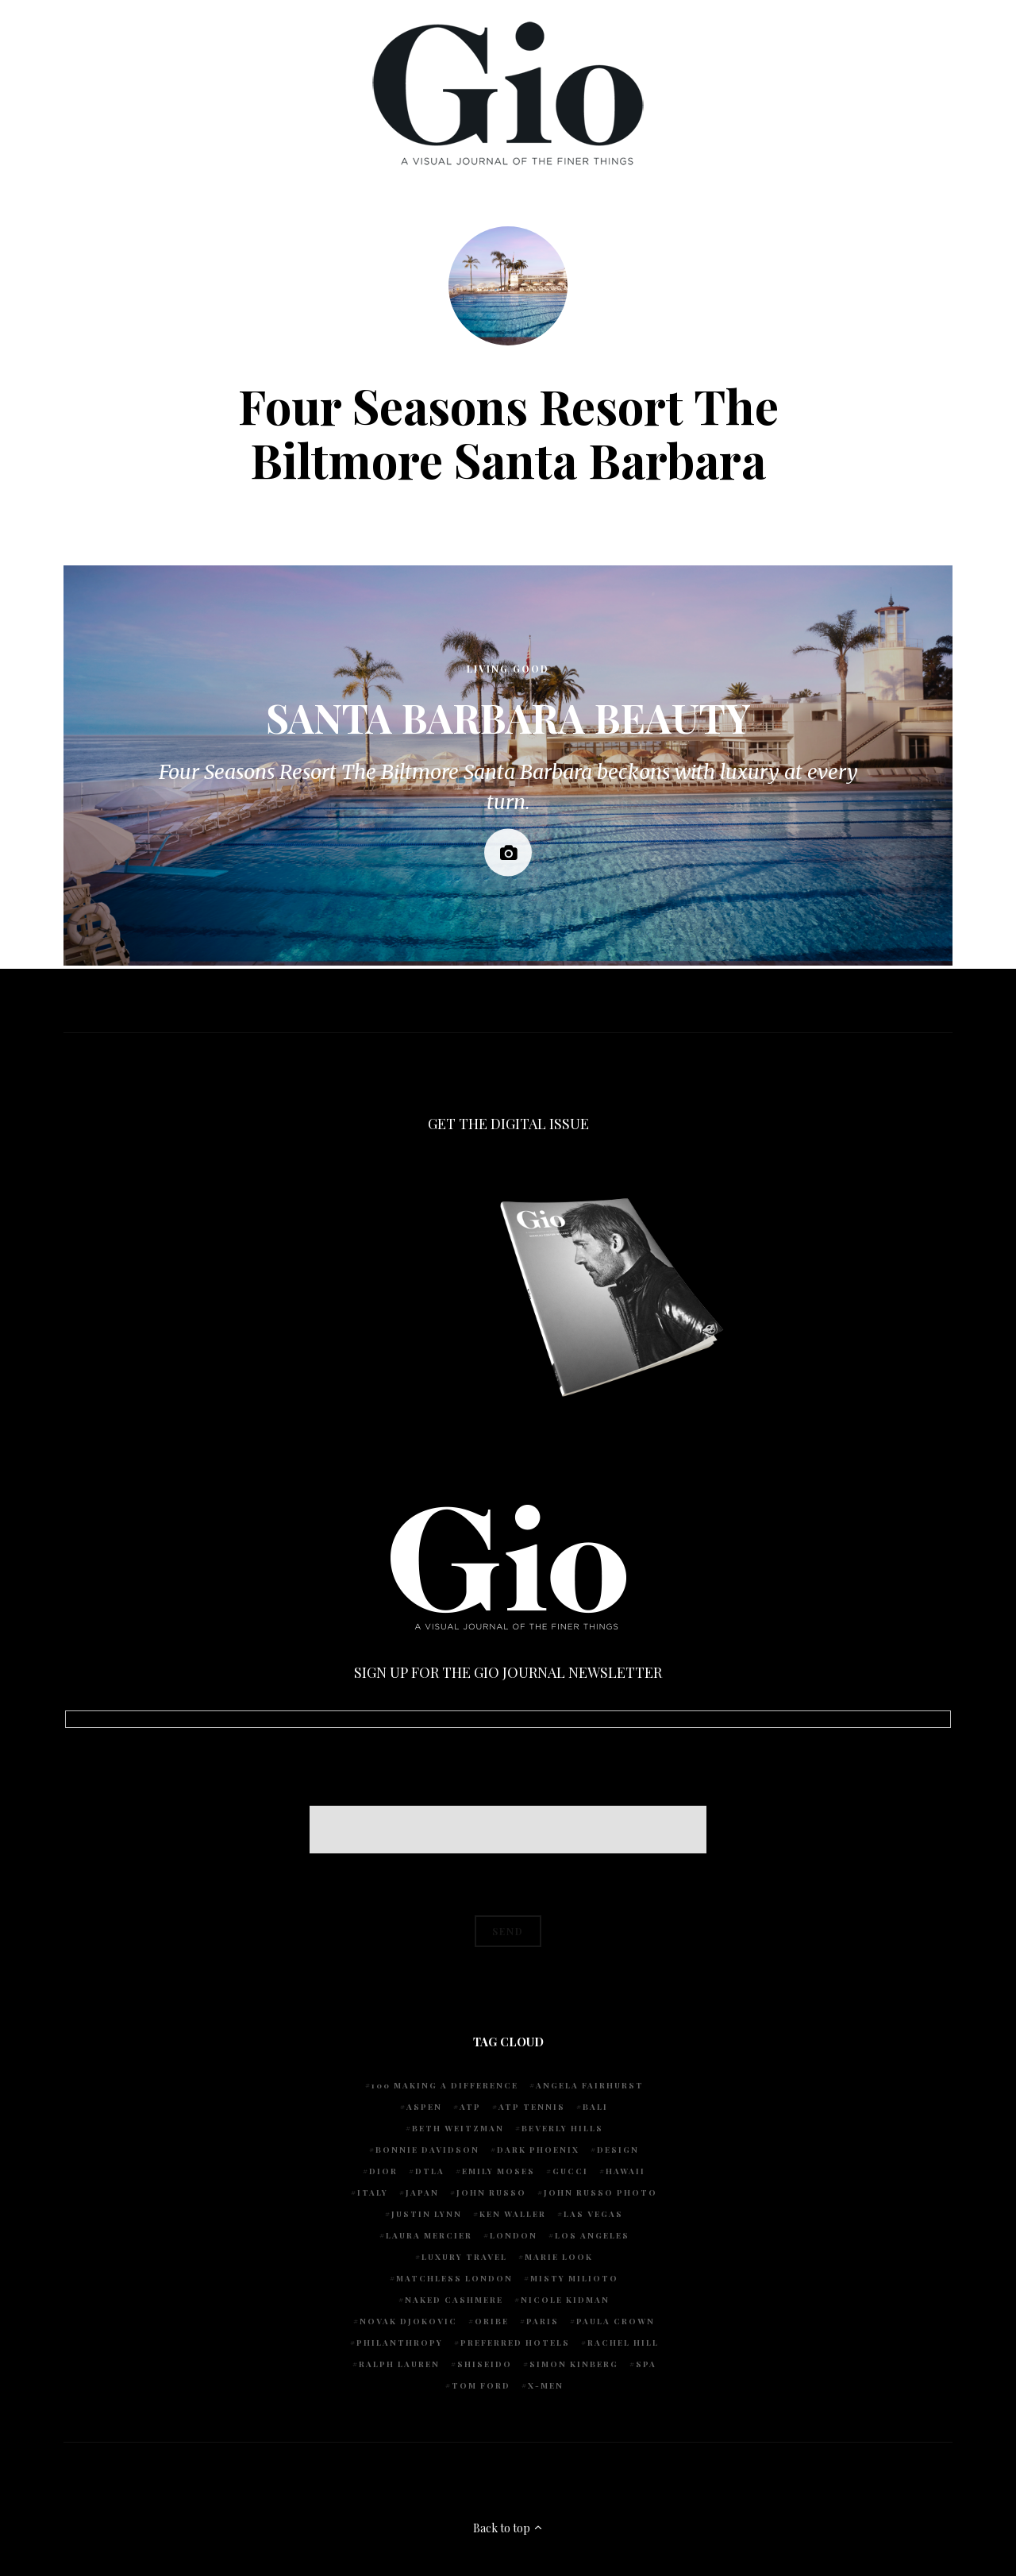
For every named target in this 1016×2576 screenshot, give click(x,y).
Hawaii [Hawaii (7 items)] (625, 2171)
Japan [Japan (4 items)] (422, 2192)
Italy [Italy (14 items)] (372, 2192)
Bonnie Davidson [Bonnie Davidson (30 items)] (427, 2149)
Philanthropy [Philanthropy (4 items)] (399, 2342)
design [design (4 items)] (618, 2149)
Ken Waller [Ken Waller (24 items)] (512, 2213)
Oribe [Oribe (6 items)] (492, 2321)
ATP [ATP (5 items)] (470, 2106)
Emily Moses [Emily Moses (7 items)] (498, 2171)
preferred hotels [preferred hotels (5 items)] (515, 2342)
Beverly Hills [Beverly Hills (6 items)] (562, 2128)
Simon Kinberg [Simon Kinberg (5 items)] (573, 2364)
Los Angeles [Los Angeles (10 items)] (592, 2235)
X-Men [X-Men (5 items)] (546, 2385)
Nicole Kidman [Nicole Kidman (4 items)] (565, 2299)
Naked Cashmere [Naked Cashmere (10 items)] (454, 2299)
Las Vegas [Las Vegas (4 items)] (593, 2213)
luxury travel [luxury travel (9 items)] (464, 2256)
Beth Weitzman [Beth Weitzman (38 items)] (458, 2128)
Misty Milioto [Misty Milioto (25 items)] (574, 2278)
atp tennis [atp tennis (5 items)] (531, 2106)
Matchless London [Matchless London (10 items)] (454, 2278)
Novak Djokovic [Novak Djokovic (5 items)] (408, 2321)
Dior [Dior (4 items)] (383, 2171)
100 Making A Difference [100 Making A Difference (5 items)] (444, 2085)
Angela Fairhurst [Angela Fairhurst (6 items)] (590, 2085)
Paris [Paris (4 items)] (542, 2321)
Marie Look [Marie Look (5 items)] (559, 2256)
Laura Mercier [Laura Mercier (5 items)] (429, 2235)
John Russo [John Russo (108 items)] (491, 2192)
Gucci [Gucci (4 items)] (570, 2171)
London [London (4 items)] (513, 2235)
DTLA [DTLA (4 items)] (429, 2171)
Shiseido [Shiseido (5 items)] (484, 2364)
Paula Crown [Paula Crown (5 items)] (615, 2321)
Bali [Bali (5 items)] (595, 2106)
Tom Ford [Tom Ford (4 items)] (481, 2385)
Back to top (508, 2528)
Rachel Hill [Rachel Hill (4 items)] (623, 2342)
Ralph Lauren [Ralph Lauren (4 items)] (399, 2364)
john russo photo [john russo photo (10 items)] (600, 2192)
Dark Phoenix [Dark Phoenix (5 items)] (538, 2149)
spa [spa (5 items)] (646, 2364)
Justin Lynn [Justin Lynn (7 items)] (426, 2213)
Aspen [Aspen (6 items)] (424, 2106)
